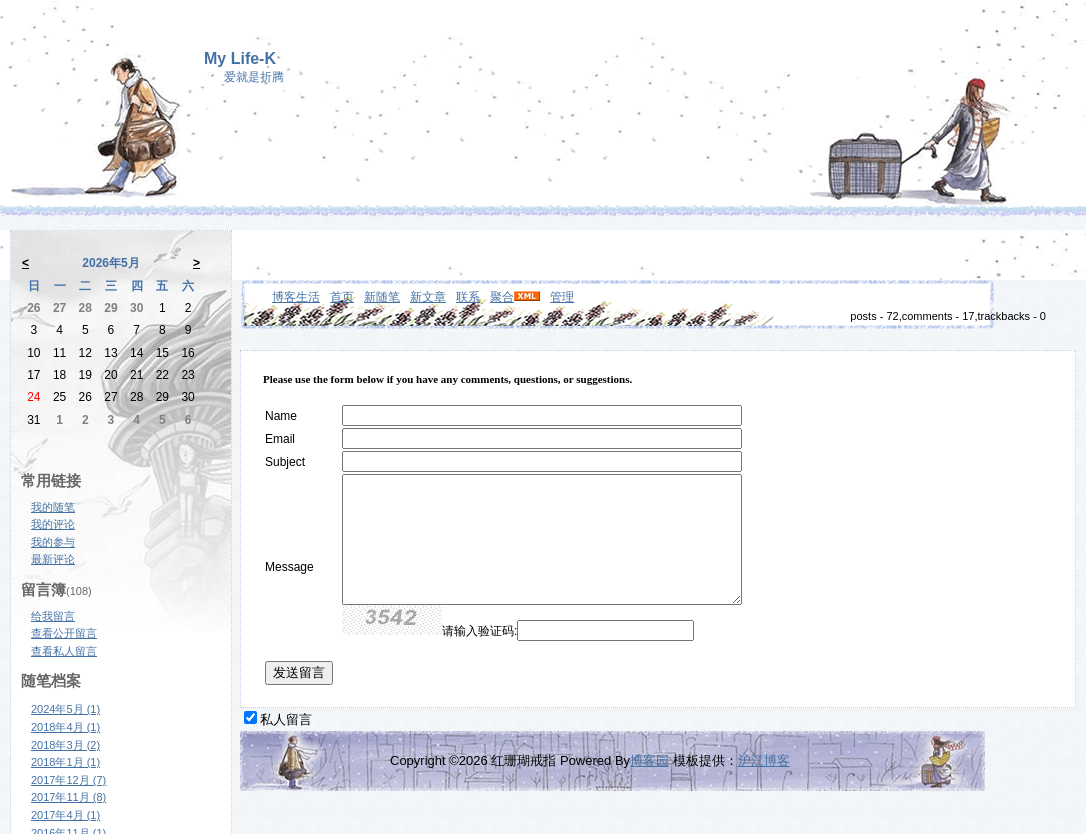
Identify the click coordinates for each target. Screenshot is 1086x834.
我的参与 (53, 542)
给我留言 (53, 616)
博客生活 (296, 297)
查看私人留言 (64, 651)
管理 (562, 297)
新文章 (428, 297)
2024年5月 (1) (65, 709)
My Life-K (240, 58)
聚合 (502, 297)
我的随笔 (53, 507)
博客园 (649, 760)
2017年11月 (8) (68, 797)
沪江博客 (764, 760)
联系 (468, 297)
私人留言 (286, 719)
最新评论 (53, 559)
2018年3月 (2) (65, 745)
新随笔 (382, 297)
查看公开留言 (64, 633)
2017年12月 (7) (68, 780)
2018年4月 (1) (65, 727)
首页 (342, 297)
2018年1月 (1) (65, 762)
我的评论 (53, 524)
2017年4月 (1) (65, 815)
